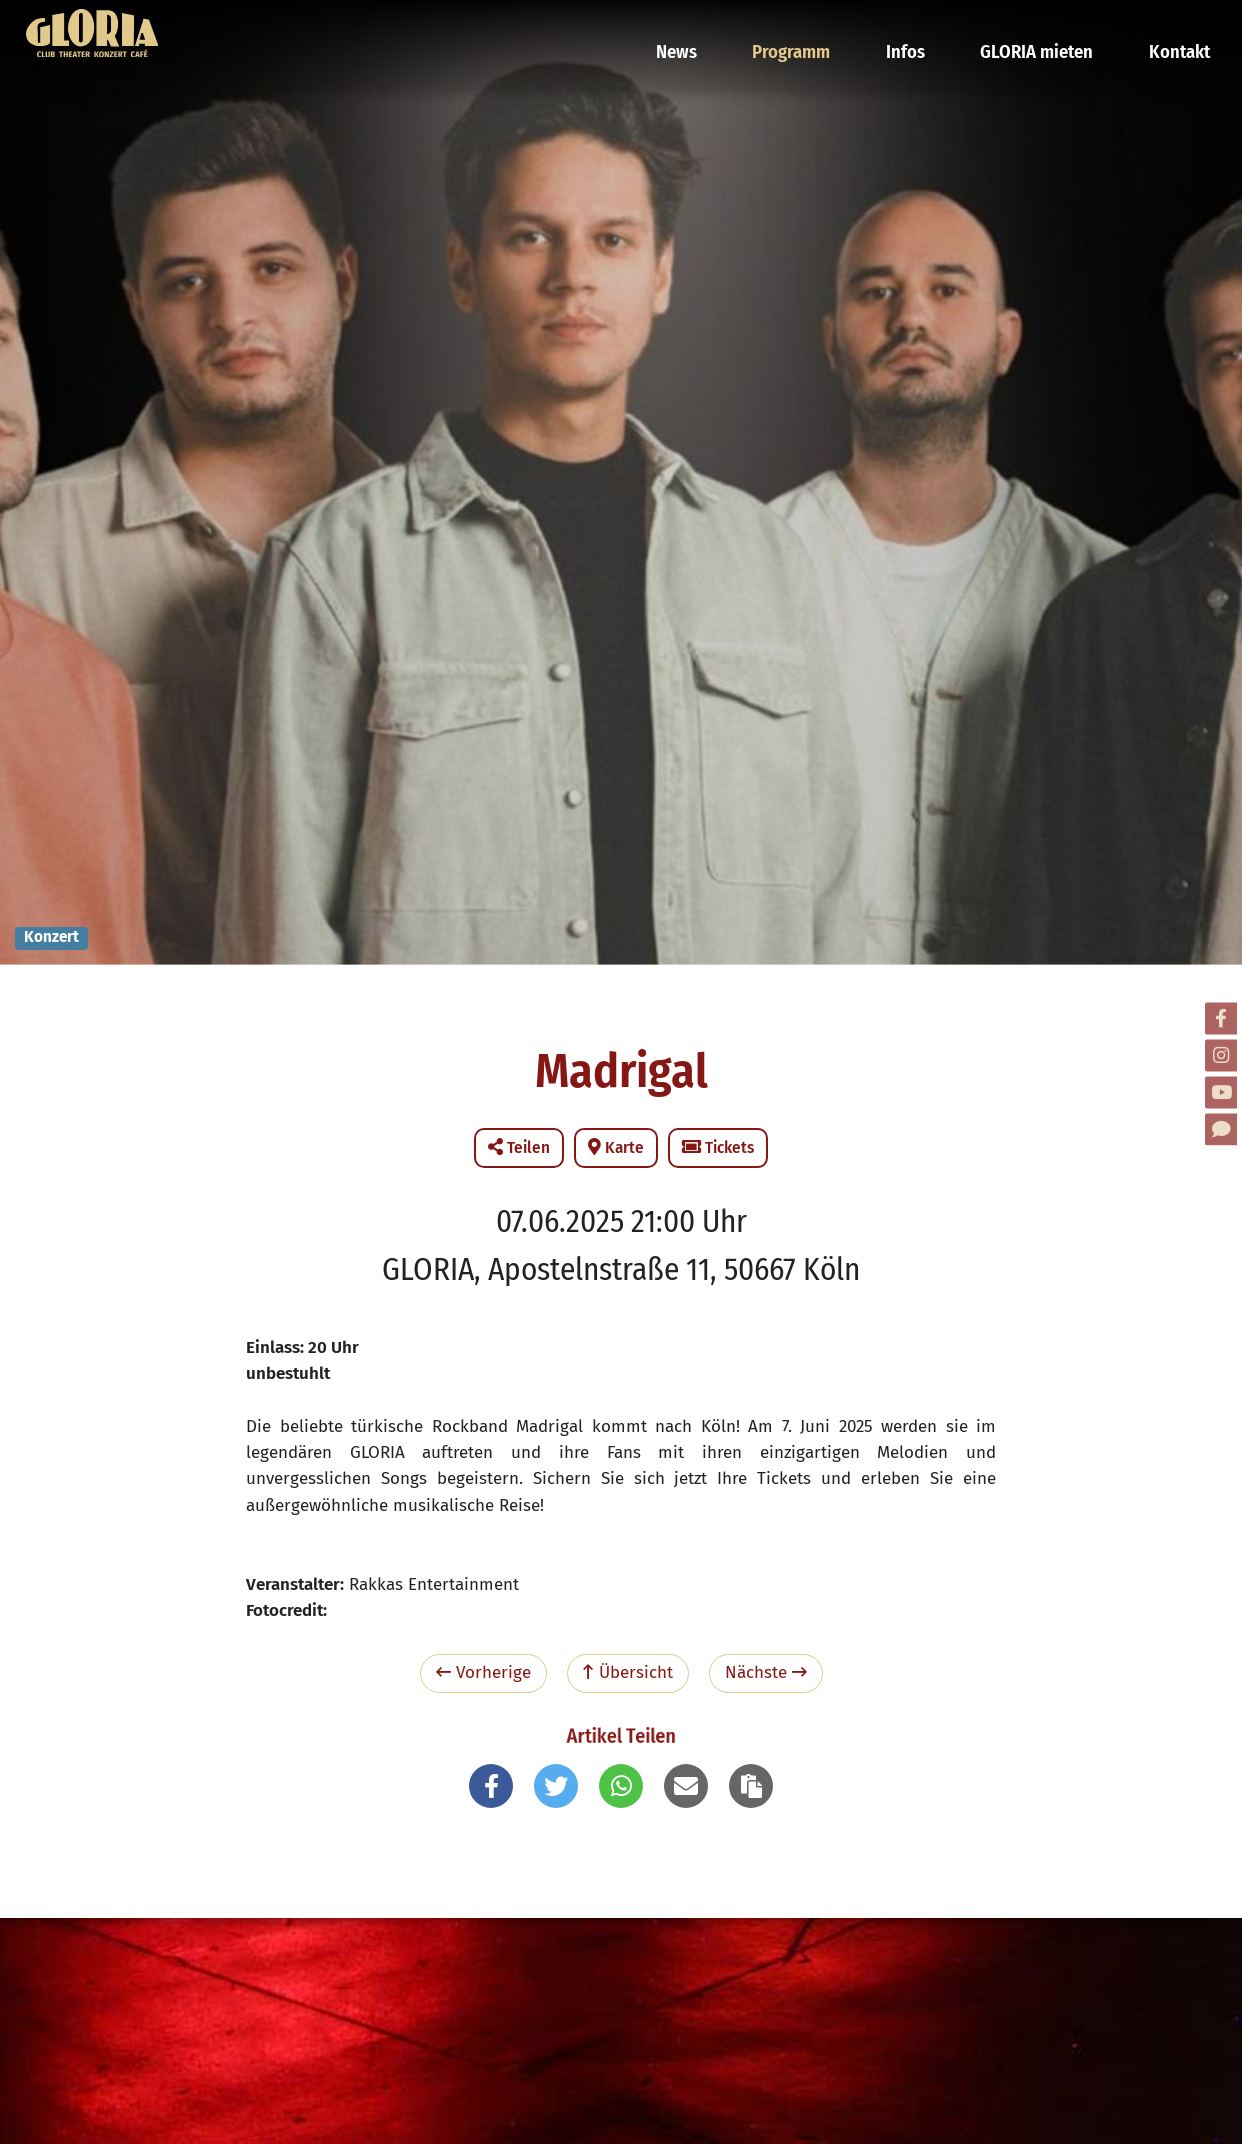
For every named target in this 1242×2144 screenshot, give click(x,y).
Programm (811, 25)
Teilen (519, 1147)
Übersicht (628, 1672)
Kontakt (1177, 25)
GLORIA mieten (1043, 25)
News (702, 25)
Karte (616, 1147)
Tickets (718, 1147)
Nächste (766, 1672)
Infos (919, 25)
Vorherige (483, 1672)
